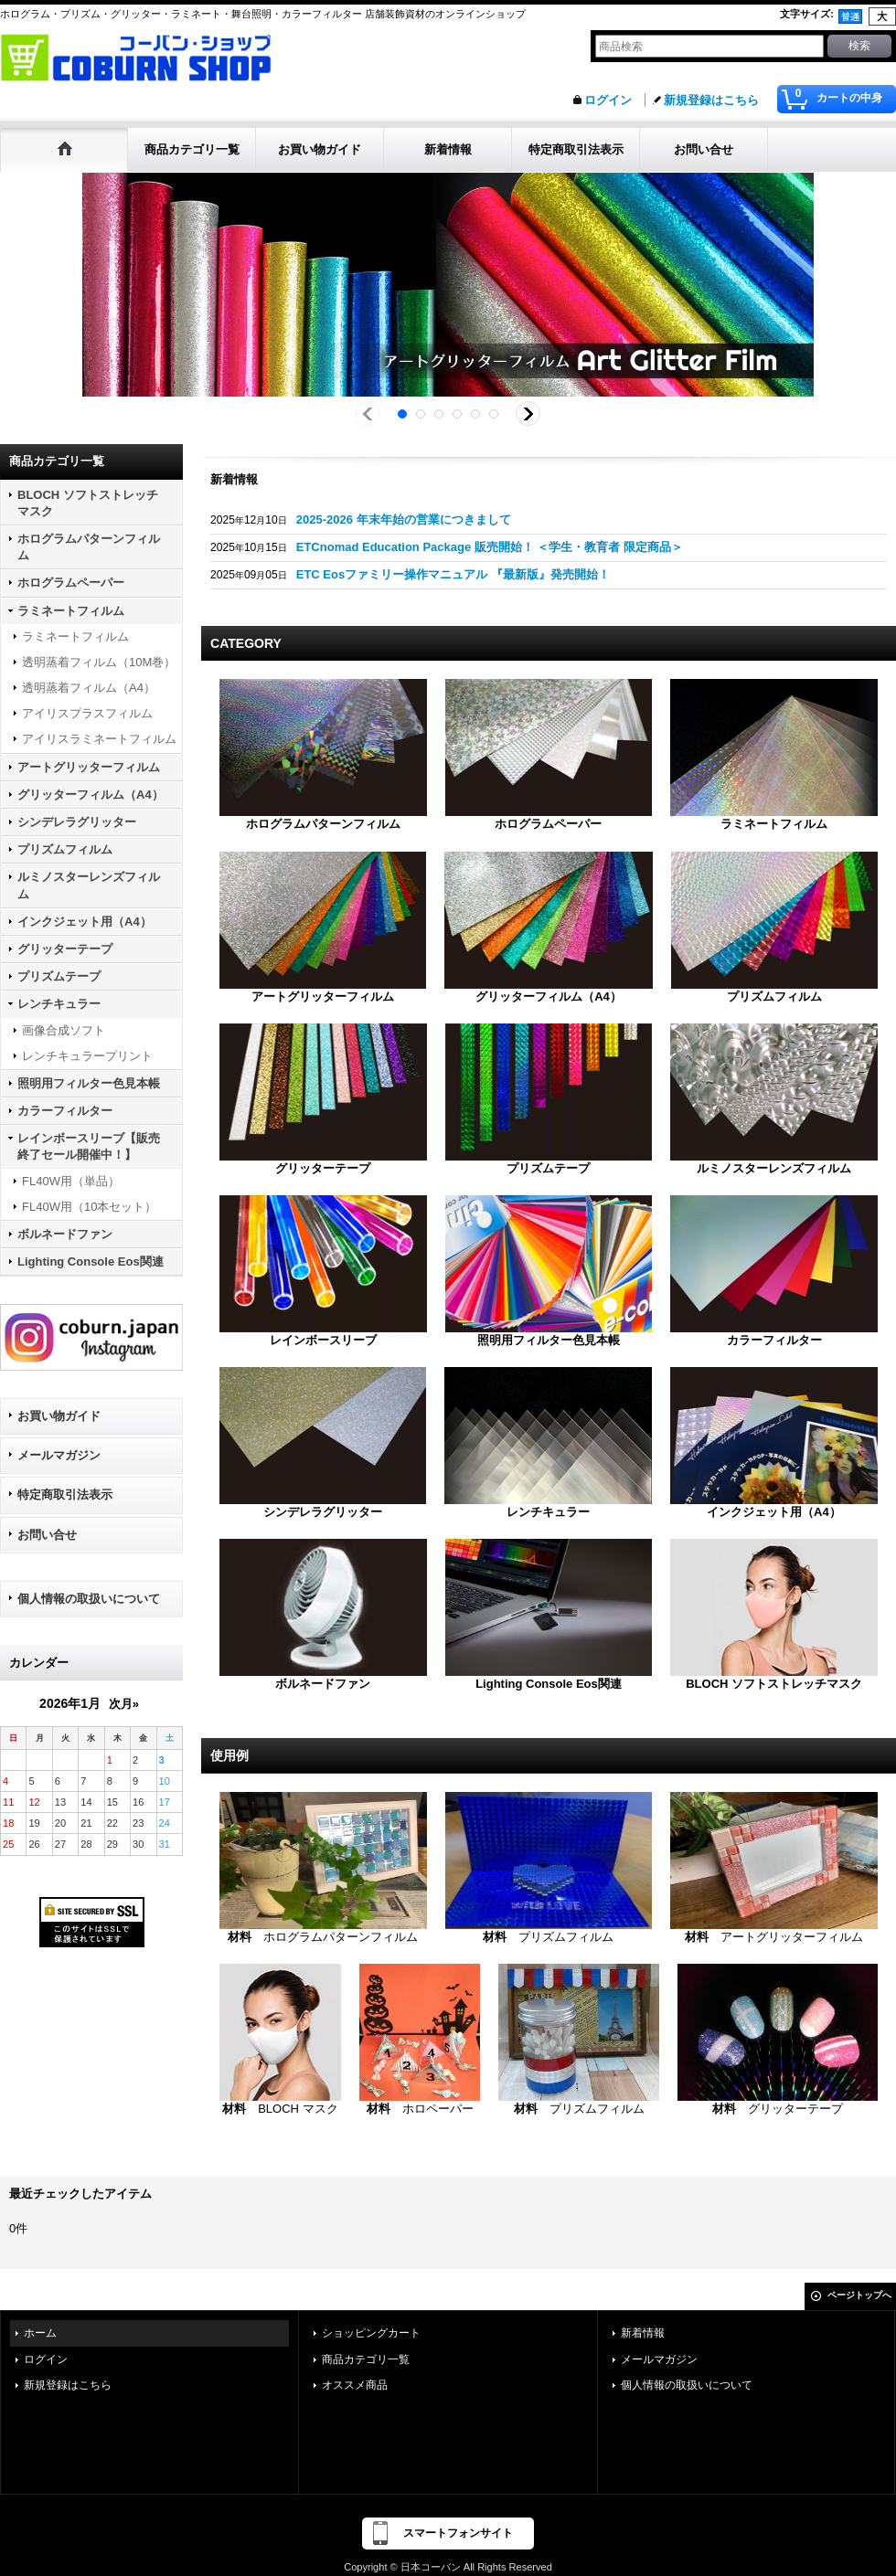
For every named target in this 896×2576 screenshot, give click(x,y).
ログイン (608, 100)
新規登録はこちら (711, 100)
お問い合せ (47, 1535)
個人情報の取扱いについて (88, 1599)
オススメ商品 (355, 2385)
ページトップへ (859, 2295)
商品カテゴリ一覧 (366, 2359)
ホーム (40, 2333)
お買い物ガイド (59, 1416)
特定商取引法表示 (64, 1494)
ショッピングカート (371, 2333)
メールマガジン (59, 1455)
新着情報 (643, 2333)
